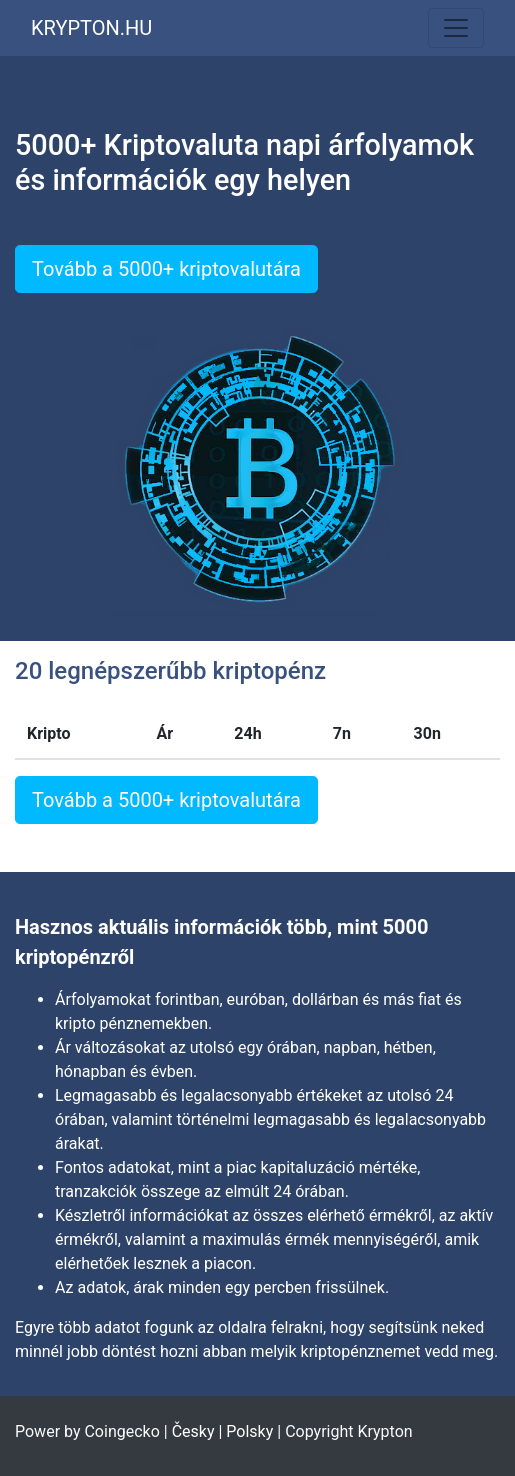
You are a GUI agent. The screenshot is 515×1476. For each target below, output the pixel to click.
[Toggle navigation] (456, 28)
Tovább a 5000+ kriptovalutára (166, 269)
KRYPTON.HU (91, 28)
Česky (193, 1431)
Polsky (249, 1431)
